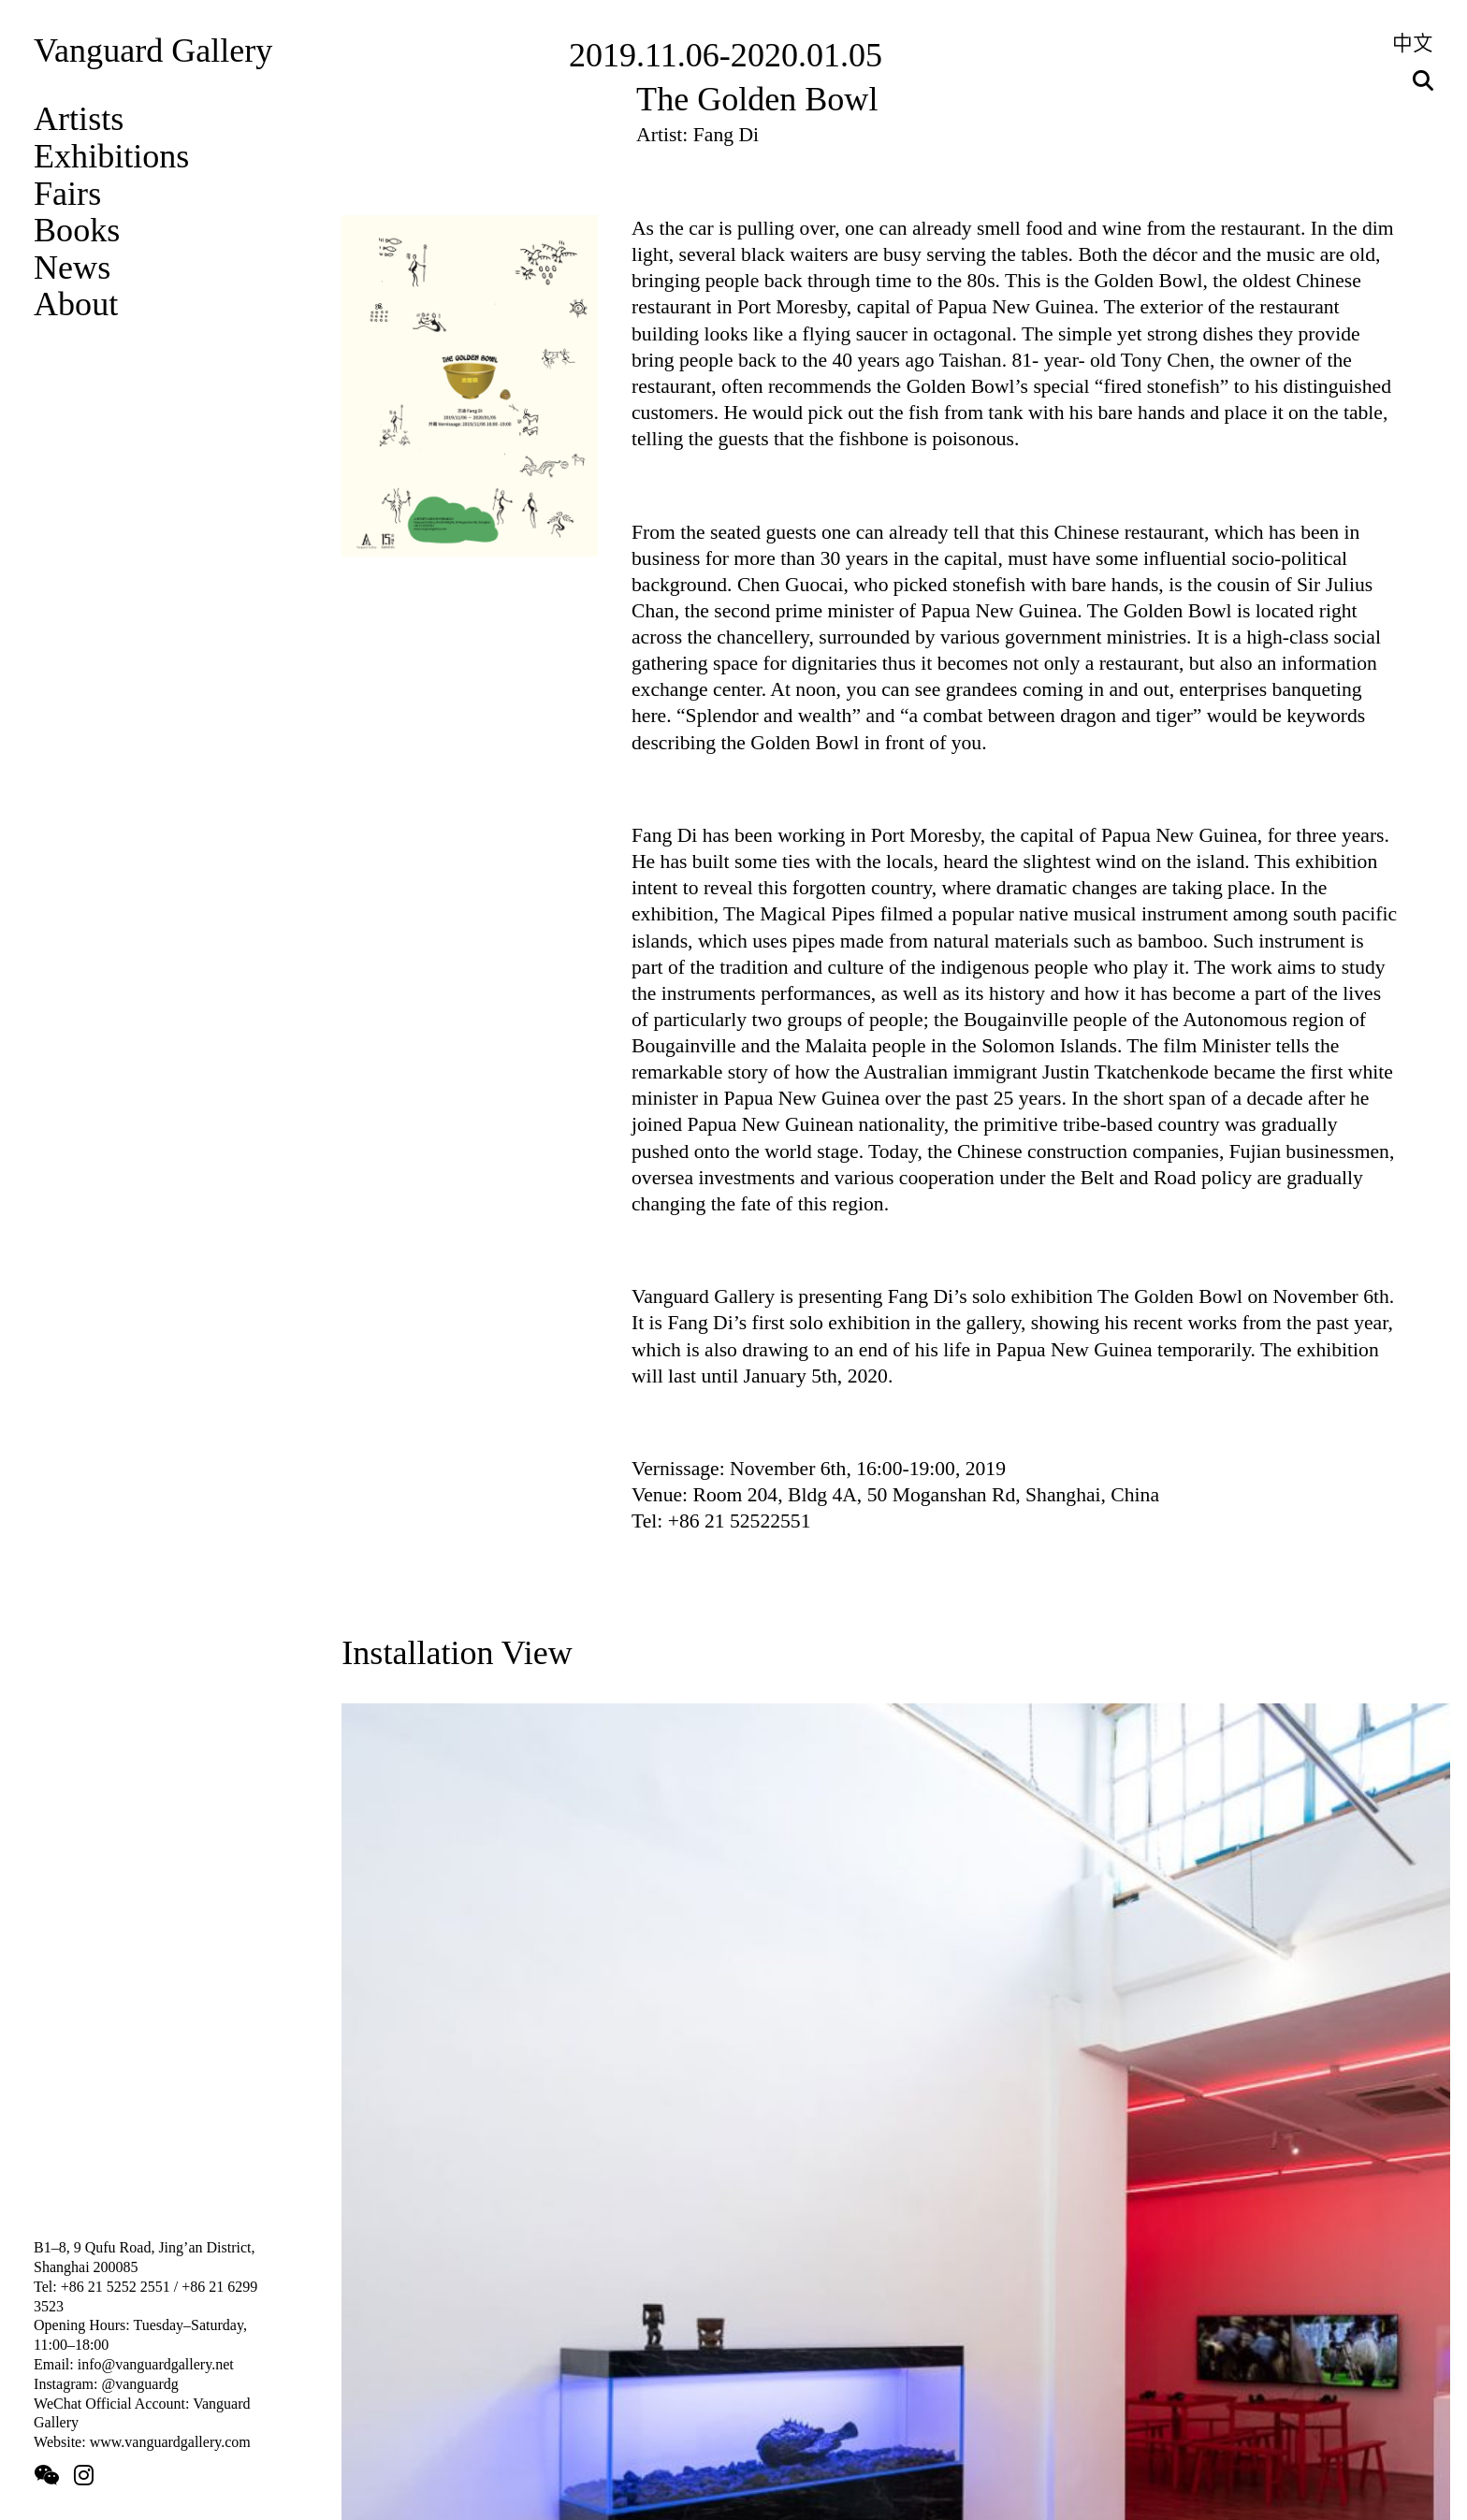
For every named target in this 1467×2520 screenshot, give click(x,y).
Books (77, 230)
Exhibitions (111, 156)
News (72, 267)
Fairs (67, 193)
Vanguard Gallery (153, 50)
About (76, 304)
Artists (78, 119)
